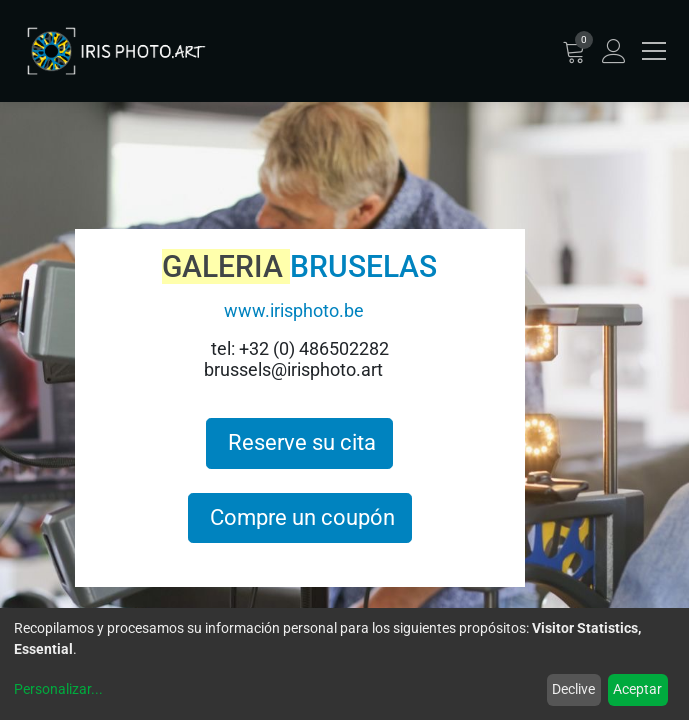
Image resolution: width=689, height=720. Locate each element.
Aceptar (637, 689)
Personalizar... (58, 689)
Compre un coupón (300, 517)
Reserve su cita (299, 442)
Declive (573, 689)
